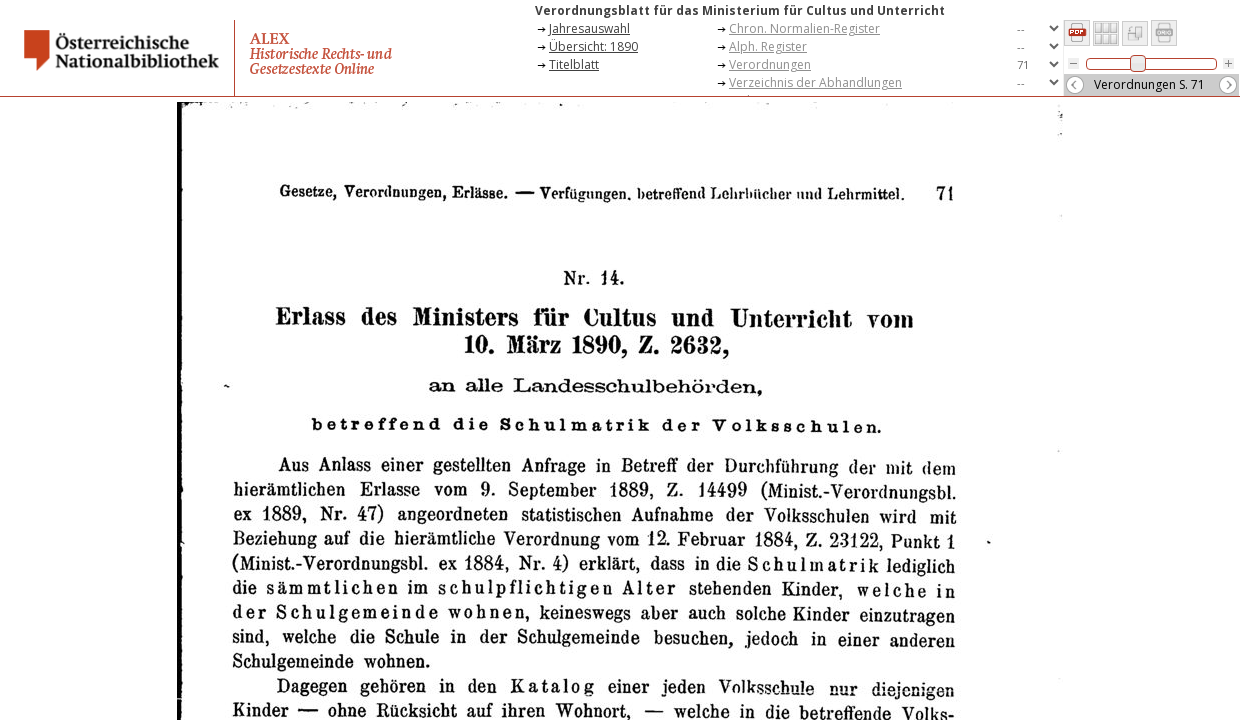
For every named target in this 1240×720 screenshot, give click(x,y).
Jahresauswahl (589, 28)
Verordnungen (770, 64)
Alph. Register (768, 46)
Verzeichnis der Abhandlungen (815, 82)
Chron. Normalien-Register (804, 28)
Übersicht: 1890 (593, 46)
